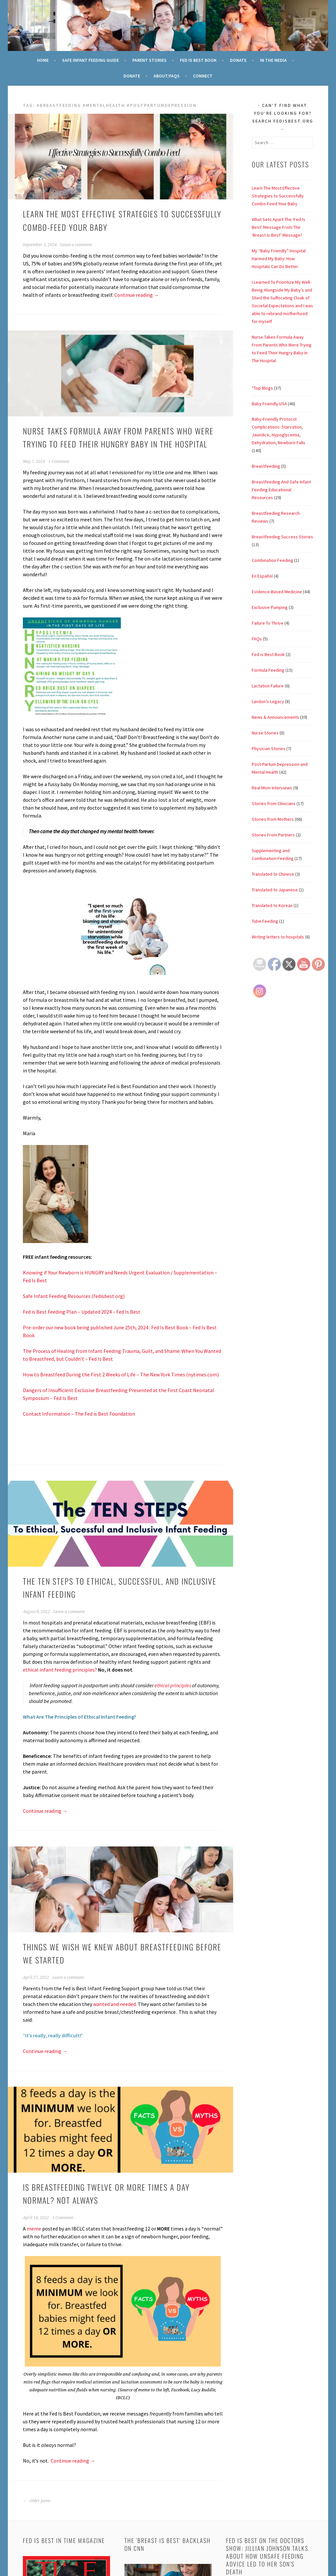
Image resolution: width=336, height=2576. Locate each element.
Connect (203, 76)
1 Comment (58, 461)
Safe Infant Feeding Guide (90, 60)
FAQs (257, 639)
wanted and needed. (115, 2004)
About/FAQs (166, 76)
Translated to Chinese (273, 874)
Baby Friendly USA (269, 404)
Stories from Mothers (273, 819)
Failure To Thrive (267, 623)
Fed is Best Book (268, 654)
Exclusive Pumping (270, 607)
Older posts (37, 2501)
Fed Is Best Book (198, 60)
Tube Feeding (265, 921)
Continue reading (136, 295)
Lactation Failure (268, 686)
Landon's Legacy (268, 701)
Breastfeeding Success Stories (282, 537)
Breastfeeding (266, 466)
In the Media (273, 60)
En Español (262, 576)
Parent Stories (149, 60)
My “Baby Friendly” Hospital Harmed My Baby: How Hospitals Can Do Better (279, 258)
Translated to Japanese (275, 890)
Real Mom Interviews (272, 788)
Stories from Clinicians (274, 803)
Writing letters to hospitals (278, 937)
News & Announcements (275, 717)
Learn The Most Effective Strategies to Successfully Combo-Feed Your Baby (278, 196)
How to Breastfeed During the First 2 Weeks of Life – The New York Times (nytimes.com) (121, 1374)
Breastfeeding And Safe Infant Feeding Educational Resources (281, 489)
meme (34, 2228)
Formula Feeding (268, 670)
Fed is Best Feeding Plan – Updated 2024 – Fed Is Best (81, 1311)
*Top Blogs (262, 388)
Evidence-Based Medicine (277, 592)
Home (43, 60)
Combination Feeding (272, 560)
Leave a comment (76, 245)
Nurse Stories (265, 733)
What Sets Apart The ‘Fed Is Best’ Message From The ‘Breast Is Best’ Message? (278, 227)
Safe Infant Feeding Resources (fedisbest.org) (74, 1296)
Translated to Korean (272, 905)
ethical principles (173, 1685)
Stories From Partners (273, 835)
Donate (238, 60)
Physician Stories (268, 748)
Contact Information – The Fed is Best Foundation (79, 1413)
